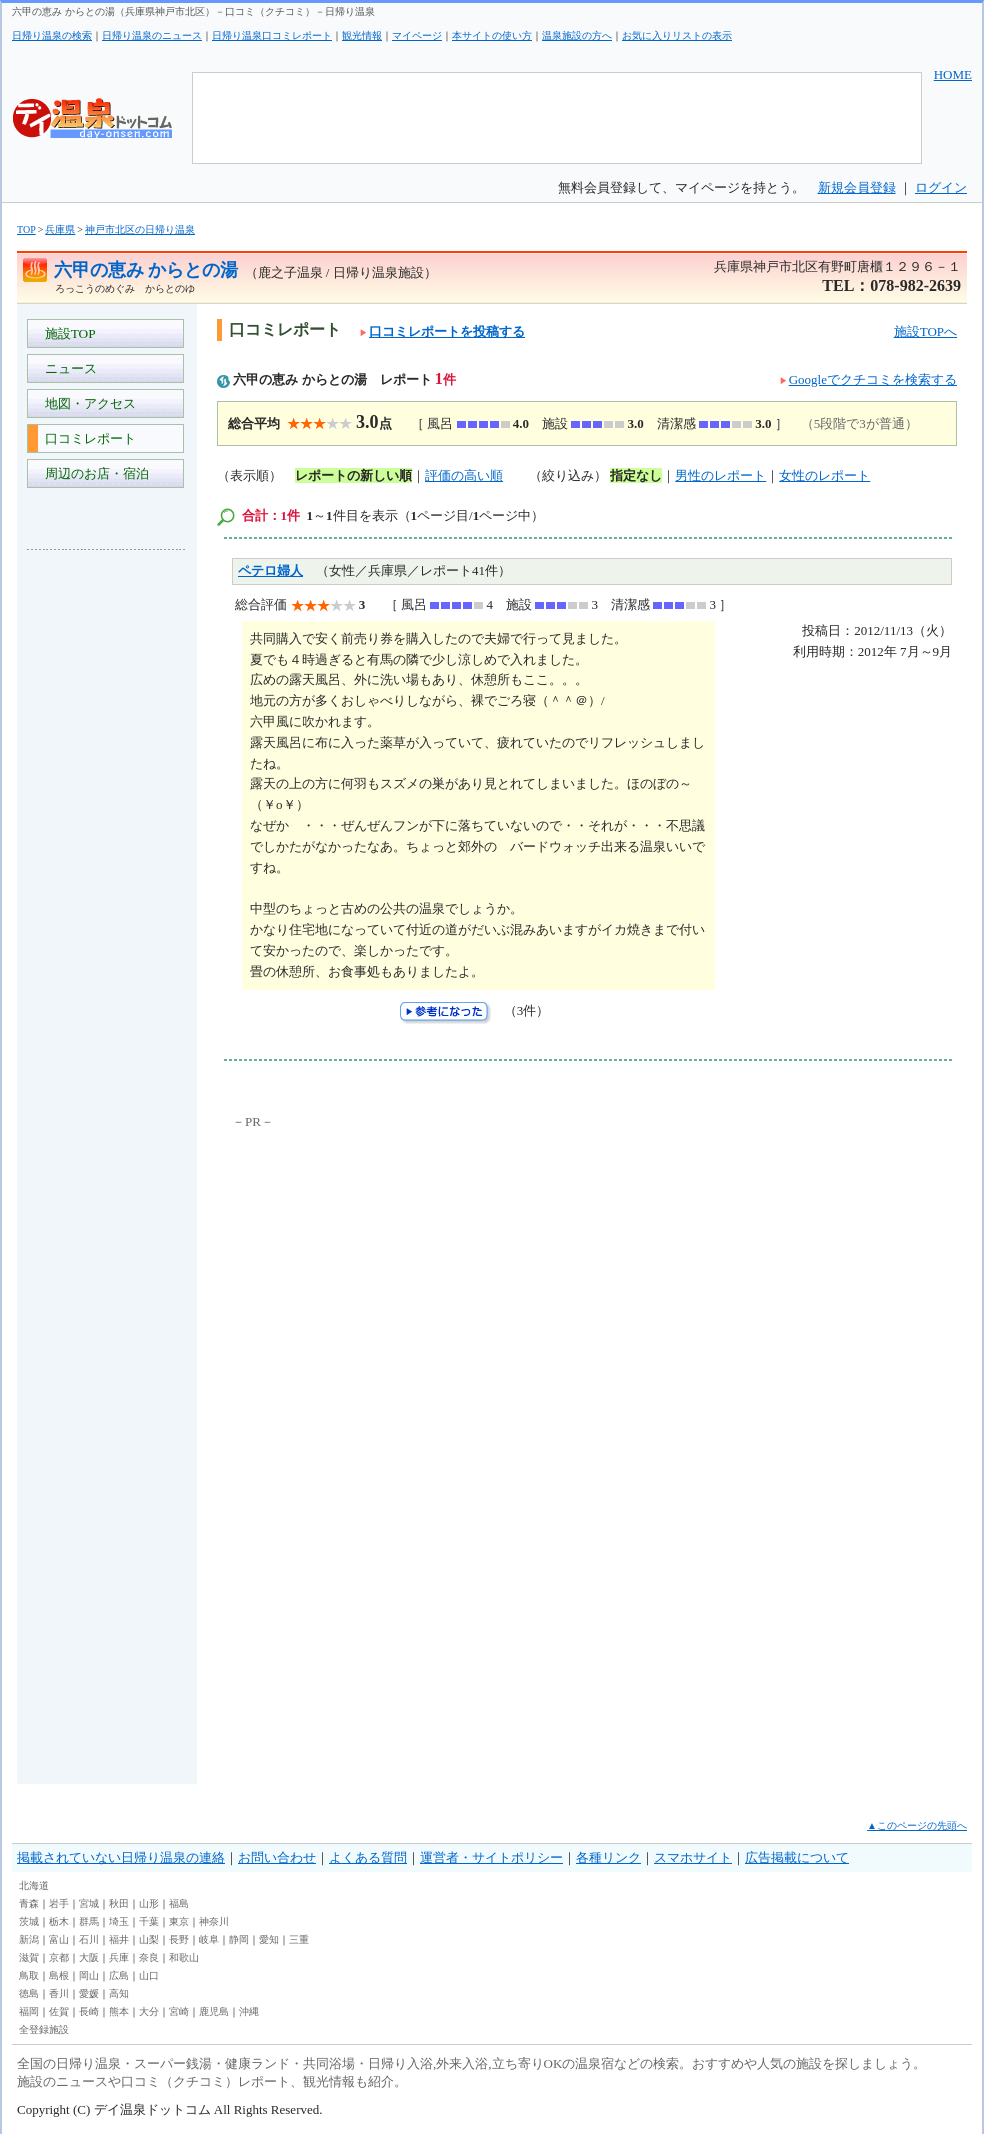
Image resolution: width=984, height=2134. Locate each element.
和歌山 (184, 1957)
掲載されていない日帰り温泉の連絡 (121, 1857)
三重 (299, 1939)
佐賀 (59, 2011)
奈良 (149, 1957)
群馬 (89, 1921)
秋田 (119, 1903)
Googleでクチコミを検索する (873, 379)
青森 (29, 1903)
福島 (179, 1903)
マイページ (417, 35)
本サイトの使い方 (492, 35)
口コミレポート (87, 438)
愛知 (269, 1939)
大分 (149, 2011)
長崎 (89, 2011)
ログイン (941, 187)
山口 (149, 1975)
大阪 (89, 1957)
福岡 (29, 2011)
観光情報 (362, 35)
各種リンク (608, 1857)
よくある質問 (368, 1857)
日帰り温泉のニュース (152, 35)
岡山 (89, 1975)
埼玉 (119, 1921)
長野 (179, 1939)
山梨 (149, 1939)
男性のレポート (720, 475)
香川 (59, 1993)
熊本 (119, 2011)
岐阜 (209, 1939)
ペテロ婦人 (270, 570)
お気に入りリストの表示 (677, 35)
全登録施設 (44, 2029)
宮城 (89, 1903)
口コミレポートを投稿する (442, 331)
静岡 (239, 1939)
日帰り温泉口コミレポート (272, 35)
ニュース (67, 368)
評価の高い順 (464, 475)
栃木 (59, 1921)
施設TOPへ (925, 331)
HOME (953, 74)
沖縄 (249, 2011)
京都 (59, 1957)
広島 (119, 1975)
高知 (119, 1993)
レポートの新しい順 (353, 475)
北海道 (34, 1885)
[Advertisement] (107, 864)
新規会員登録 (857, 187)
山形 (149, 1903)
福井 (119, 1939)
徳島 (29, 1993)
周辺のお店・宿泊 (93, 473)
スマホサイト (693, 1857)
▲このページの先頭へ (917, 1825)
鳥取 (29, 1975)
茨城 (29, 1921)
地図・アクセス (87, 403)
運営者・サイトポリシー (491, 1857)
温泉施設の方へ (577, 35)
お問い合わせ (277, 1857)
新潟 (29, 1939)
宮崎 (179, 2011)
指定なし (636, 475)
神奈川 (214, 1921)
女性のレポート (824, 475)
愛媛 (89, 1993)
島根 (59, 1975)
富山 (59, 1939)
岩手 (59, 1903)
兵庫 (119, 1957)
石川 (89, 1939)
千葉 (149, 1921)
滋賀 (29, 1957)
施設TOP (67, 333)
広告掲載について (797, 1857)
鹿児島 (214, 2011)
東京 (179, 1921)
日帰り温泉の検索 (52, 35)
